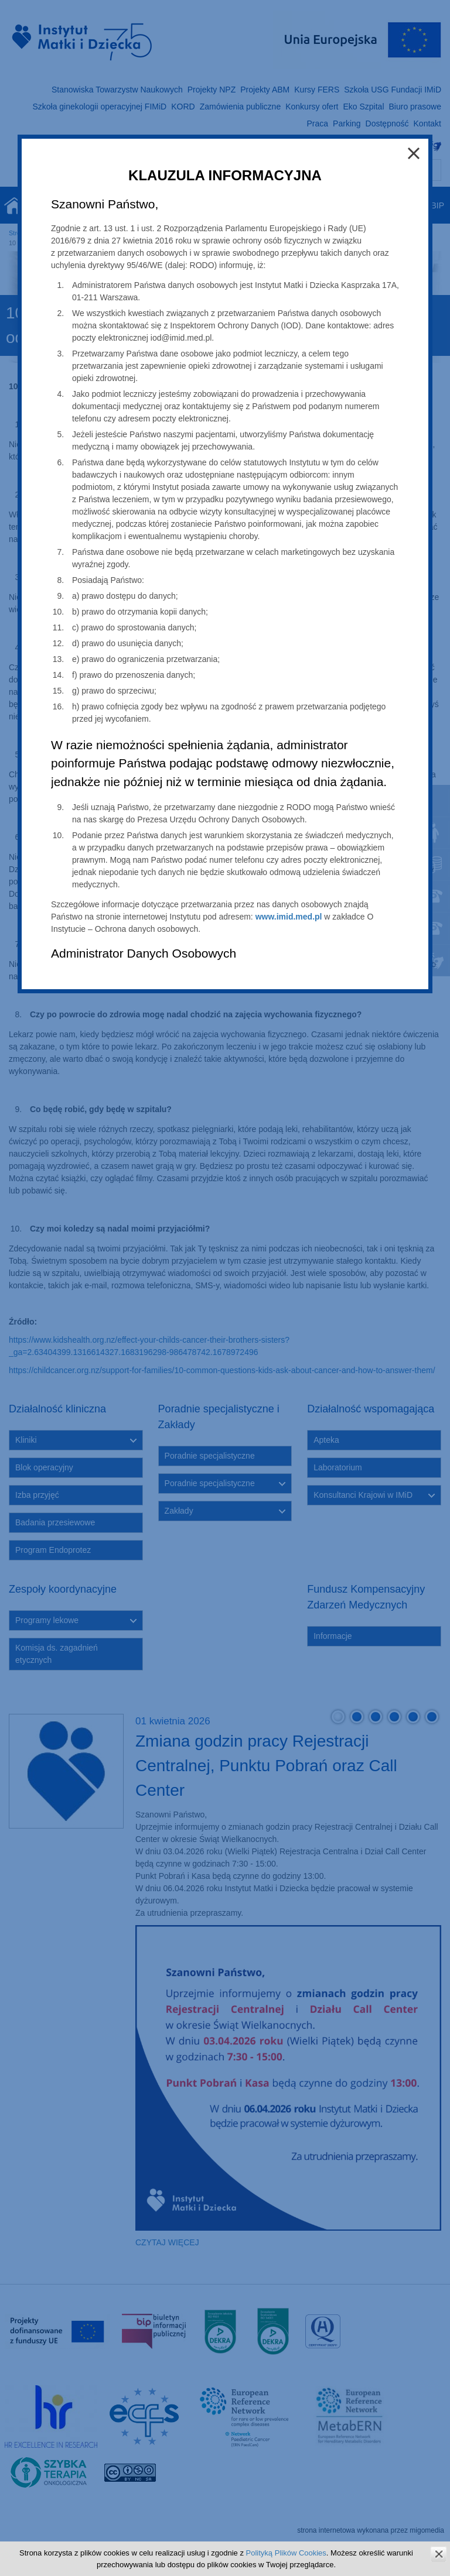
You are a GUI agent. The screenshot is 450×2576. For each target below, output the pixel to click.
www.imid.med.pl (288, 916)
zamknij (438, 2554)
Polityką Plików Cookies (286, 2552)
